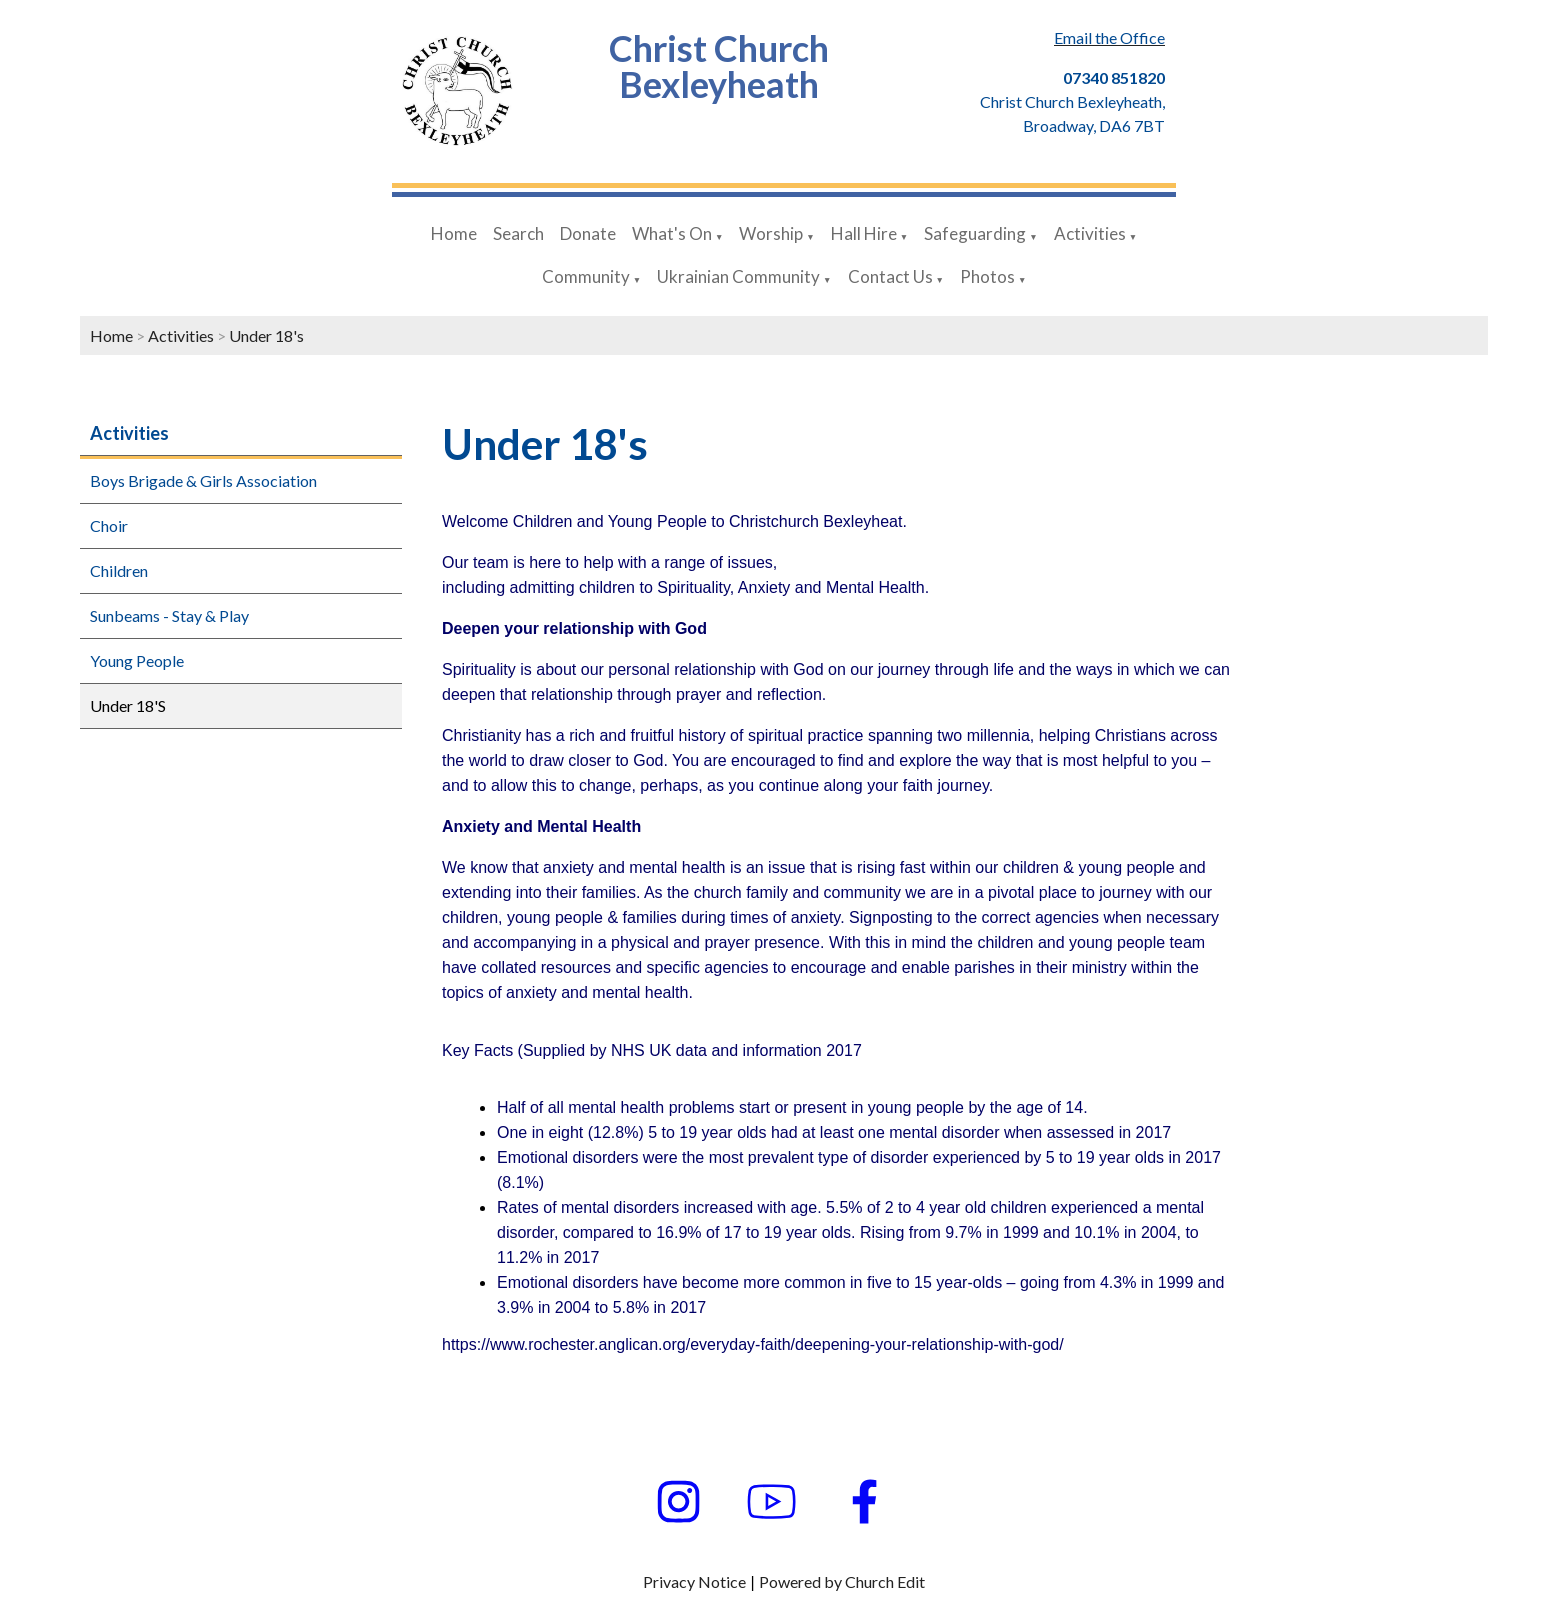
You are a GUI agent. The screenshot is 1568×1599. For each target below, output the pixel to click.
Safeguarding (975, 233)
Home (454, 233)
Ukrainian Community (738, 276)
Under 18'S (128, 705)
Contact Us (890, 276)
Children (119, 570)
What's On (672, 233)
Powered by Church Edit (842, 1581)
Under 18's (266, 335)
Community (586, 276)
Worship (771, 233)
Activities (1090, 233)
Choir (109, 525)
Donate (588, 233)
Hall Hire (864, 233)
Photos (987, 276)
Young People (137, 660)
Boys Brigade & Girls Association (203, 480)
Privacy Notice (694, 1581)
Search (518, 233)
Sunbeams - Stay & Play (169, 615)
